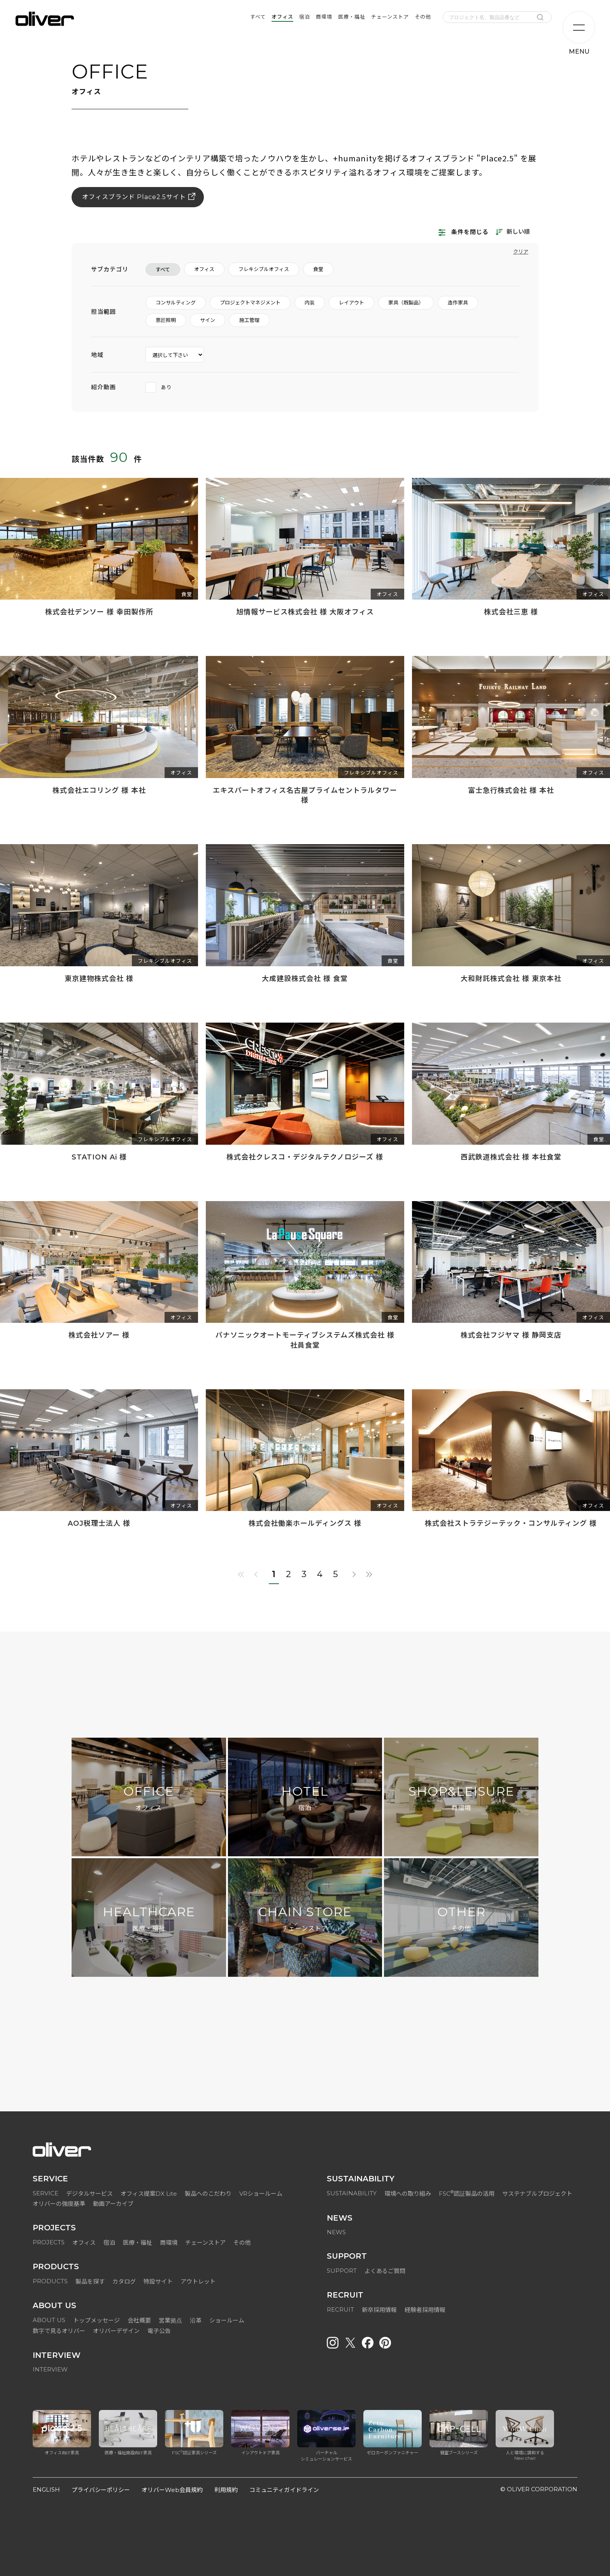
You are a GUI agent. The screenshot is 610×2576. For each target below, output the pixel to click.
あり (158, 387)
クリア (520, 251)
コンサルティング (176, 302)
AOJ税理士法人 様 (99, 1523)
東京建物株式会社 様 (99, 978)
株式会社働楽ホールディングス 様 (305, 1523)
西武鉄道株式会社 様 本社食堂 (511, 1157)
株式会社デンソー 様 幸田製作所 (99, 612)
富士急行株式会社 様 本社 (511, 790)
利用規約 (226, 2490)
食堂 (318, 269)
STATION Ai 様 (99, 1157)
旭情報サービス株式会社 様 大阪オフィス (305, 612)
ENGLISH (46, 2489)
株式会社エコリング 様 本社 (99, 790)
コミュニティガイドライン (284, 2490)
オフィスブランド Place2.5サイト (134, 197)
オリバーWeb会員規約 (172, 2490)
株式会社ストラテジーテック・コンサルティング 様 (511, 1523)
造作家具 (458, 302)
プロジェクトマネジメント (250, 302)
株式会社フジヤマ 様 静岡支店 (511, 1335)
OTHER (461, 1919)
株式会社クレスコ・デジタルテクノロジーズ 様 (304, 1157)
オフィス (204, 269)
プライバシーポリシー (101, 2490)
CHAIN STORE (305, 1919)
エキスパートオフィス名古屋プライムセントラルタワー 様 (305, 795)
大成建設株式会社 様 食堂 (305, 978)
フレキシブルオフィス (263, 269)
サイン (207, 320)
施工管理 (249, 320)
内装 (310, 302)
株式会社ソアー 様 (99, 1335)
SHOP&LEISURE (461, 1799)
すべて (163, 269)
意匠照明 (166, 320)
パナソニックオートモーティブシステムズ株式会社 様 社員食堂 (305, 1340)
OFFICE (148, 1799)
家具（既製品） (406, 302)
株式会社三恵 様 (511, 612)
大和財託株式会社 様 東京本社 (511, 978)
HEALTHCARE (149, 1919)
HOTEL (304, 1799)
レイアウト (351, 302)
